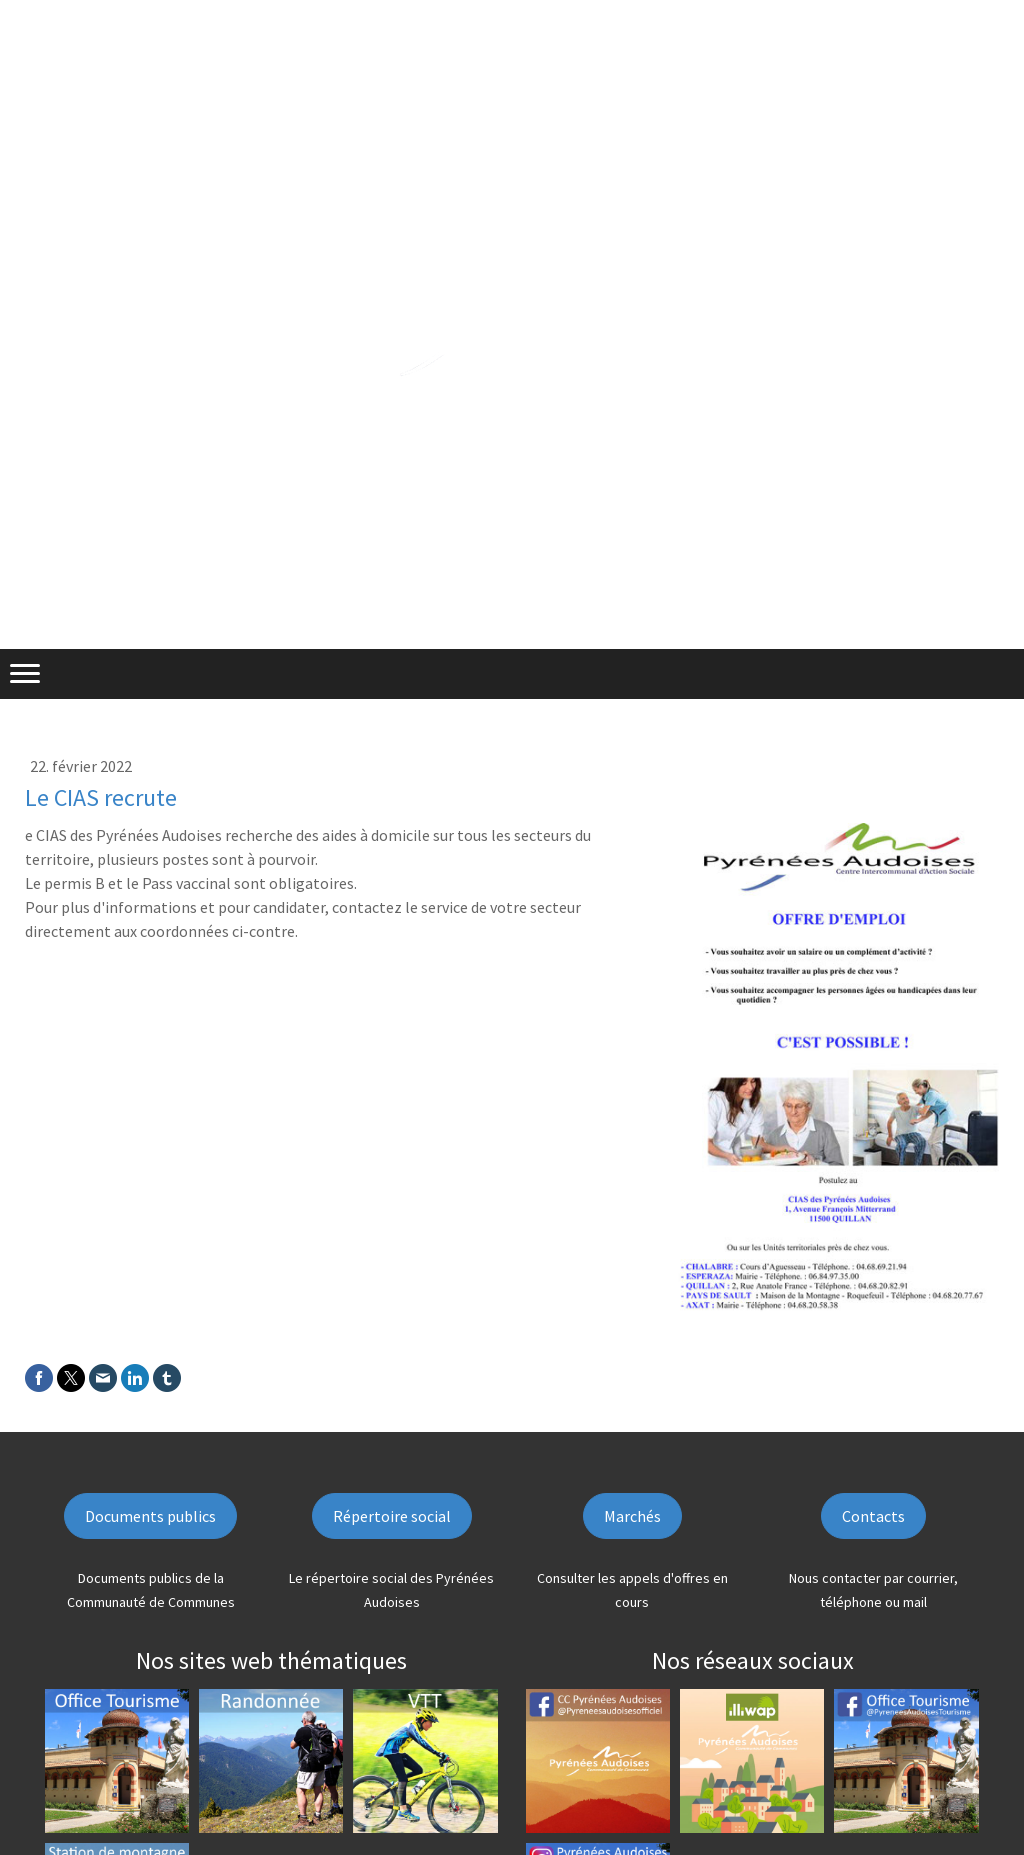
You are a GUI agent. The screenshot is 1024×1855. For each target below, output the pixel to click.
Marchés (632, 1516)
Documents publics (150, 1516)
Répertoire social (392, 1516)
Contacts (873, 1516)
